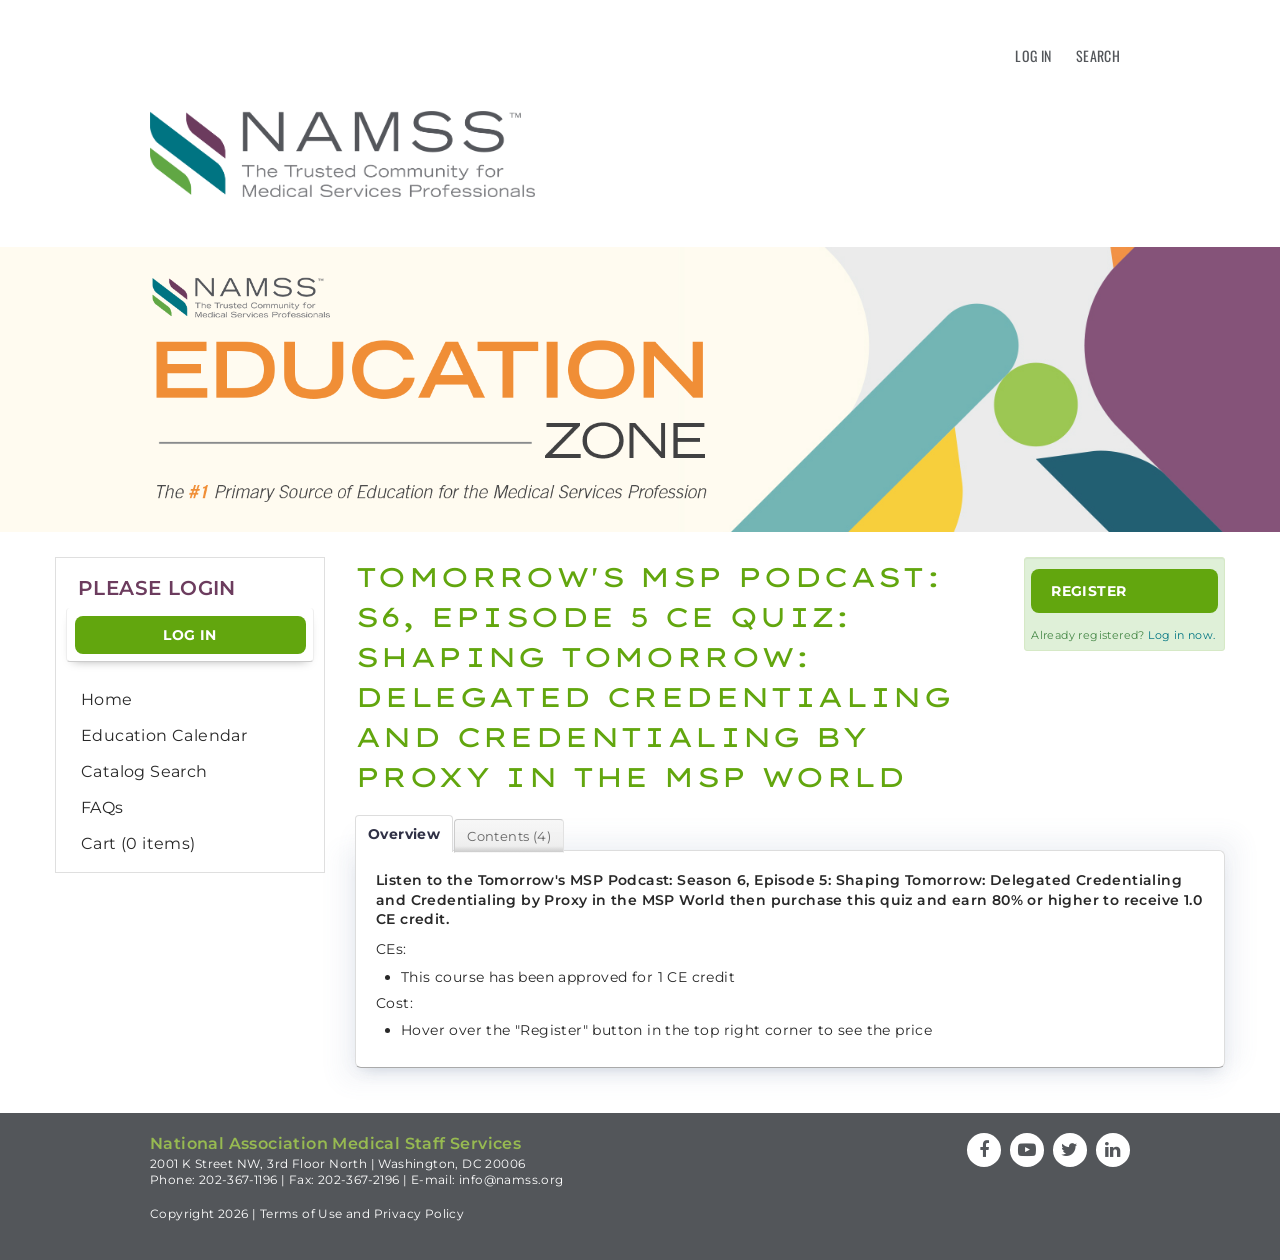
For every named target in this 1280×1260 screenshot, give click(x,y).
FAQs (102, 807)
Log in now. (1181, 635)
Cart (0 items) (138, 843)
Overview (404, 834)
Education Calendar (164, 735)
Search (1098, 55)
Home (107, 699)
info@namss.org (511, 1179)
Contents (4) (509, 836)
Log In (1033, 55)
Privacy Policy (419, 1213)
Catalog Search (144, 771)
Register (1088, 591)
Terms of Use (301, 1213)
